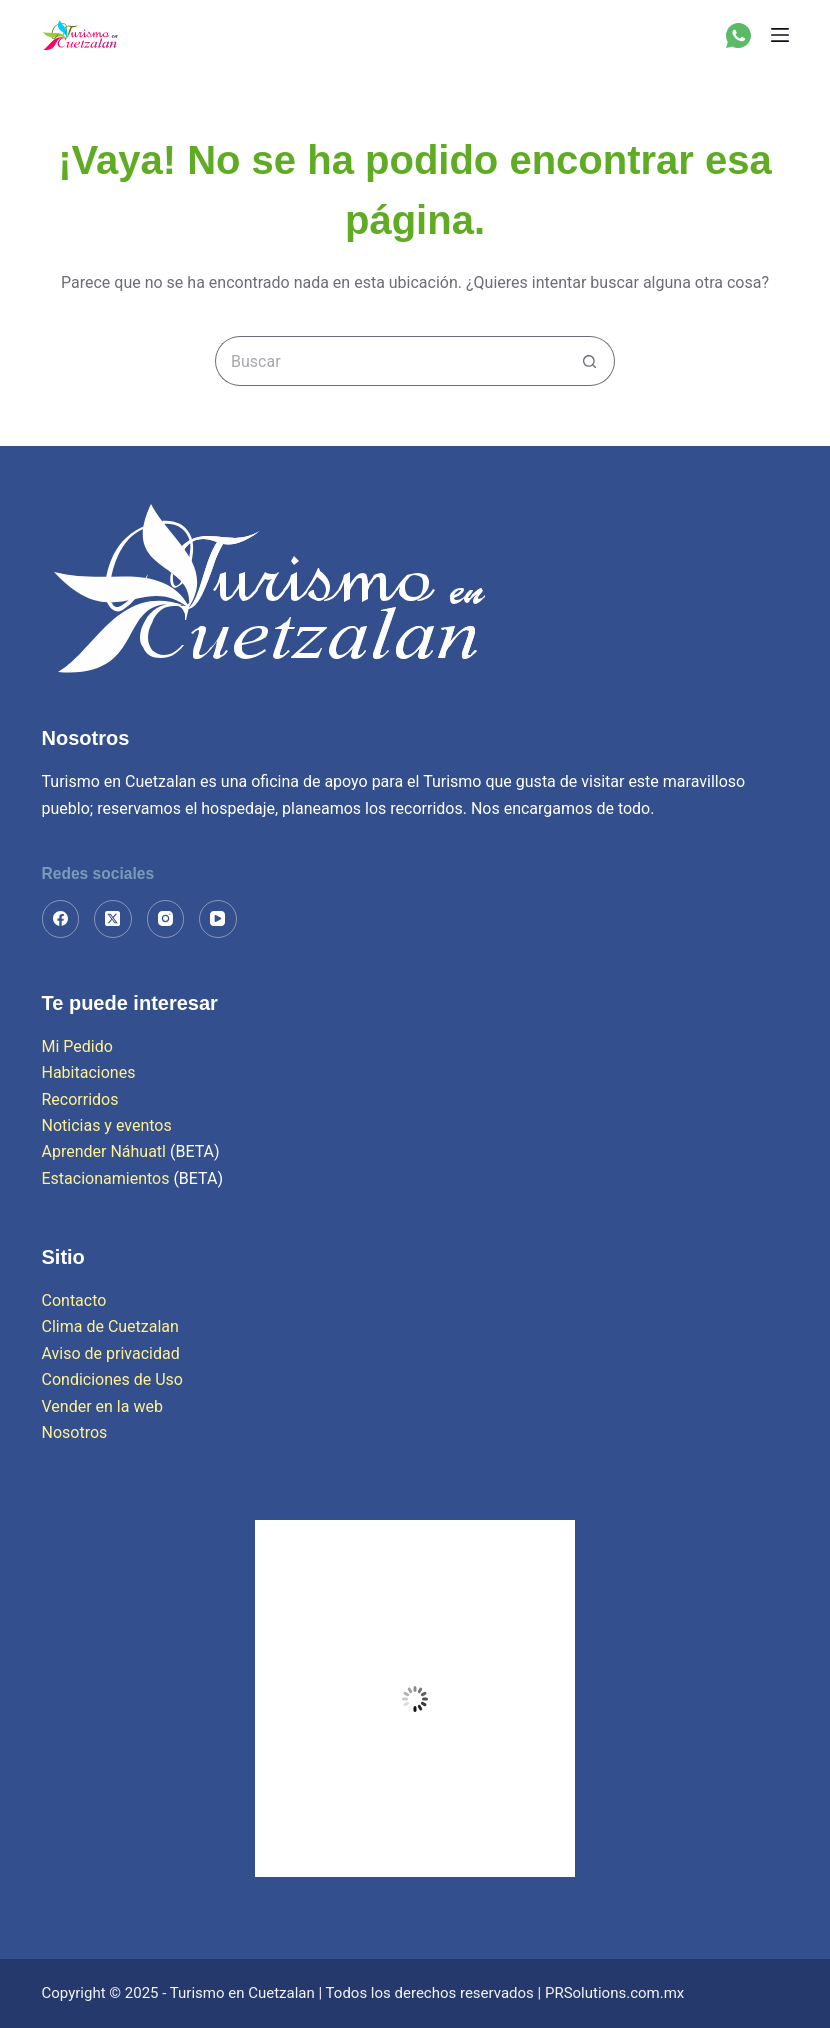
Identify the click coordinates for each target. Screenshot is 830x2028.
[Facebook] (61, 919)
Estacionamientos (106, 1178)
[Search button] (590, 361)
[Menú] (780, 35)
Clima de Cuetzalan (110, 1326)
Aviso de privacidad (111, 1353)
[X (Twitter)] (113, 919)
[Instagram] (166, 919)
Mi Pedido (77, 1046)
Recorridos (80, 1099)
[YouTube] (218, 919)
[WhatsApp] (738, 35)
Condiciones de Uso (112, 1379)
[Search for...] (390, 361)
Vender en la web (102, 1406)
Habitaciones (89, 1072)
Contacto (74, 1300)
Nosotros (75, 1432)
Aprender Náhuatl (106, 1151)
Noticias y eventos (107, 1125)
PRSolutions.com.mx (614, 1993)
